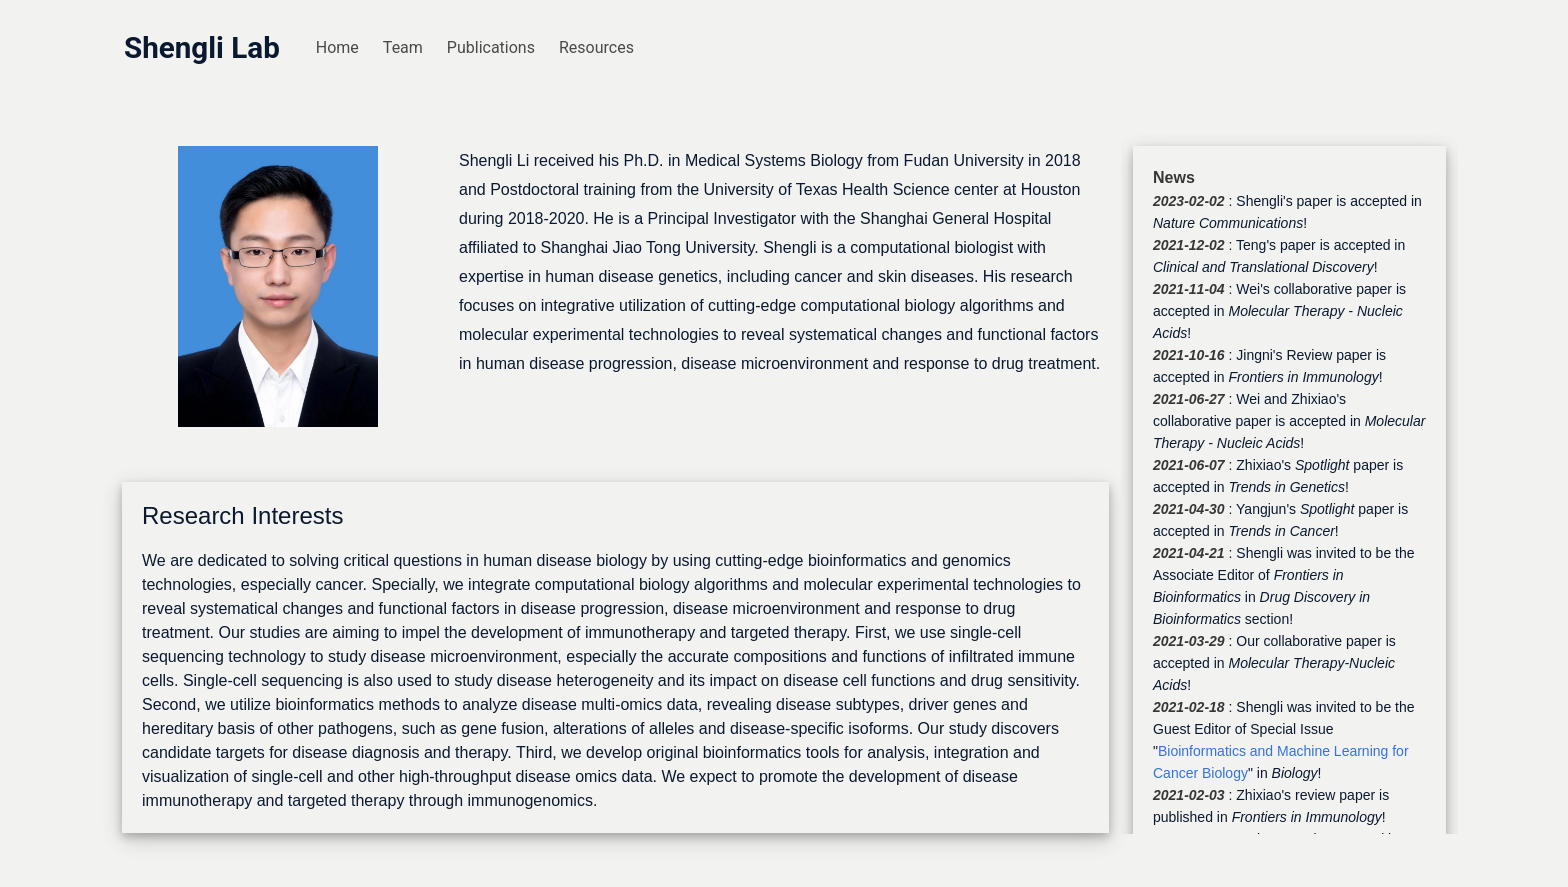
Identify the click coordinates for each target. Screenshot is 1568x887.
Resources (596, 47)
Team (403, 47)
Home (337, 47)
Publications (491, 47)
